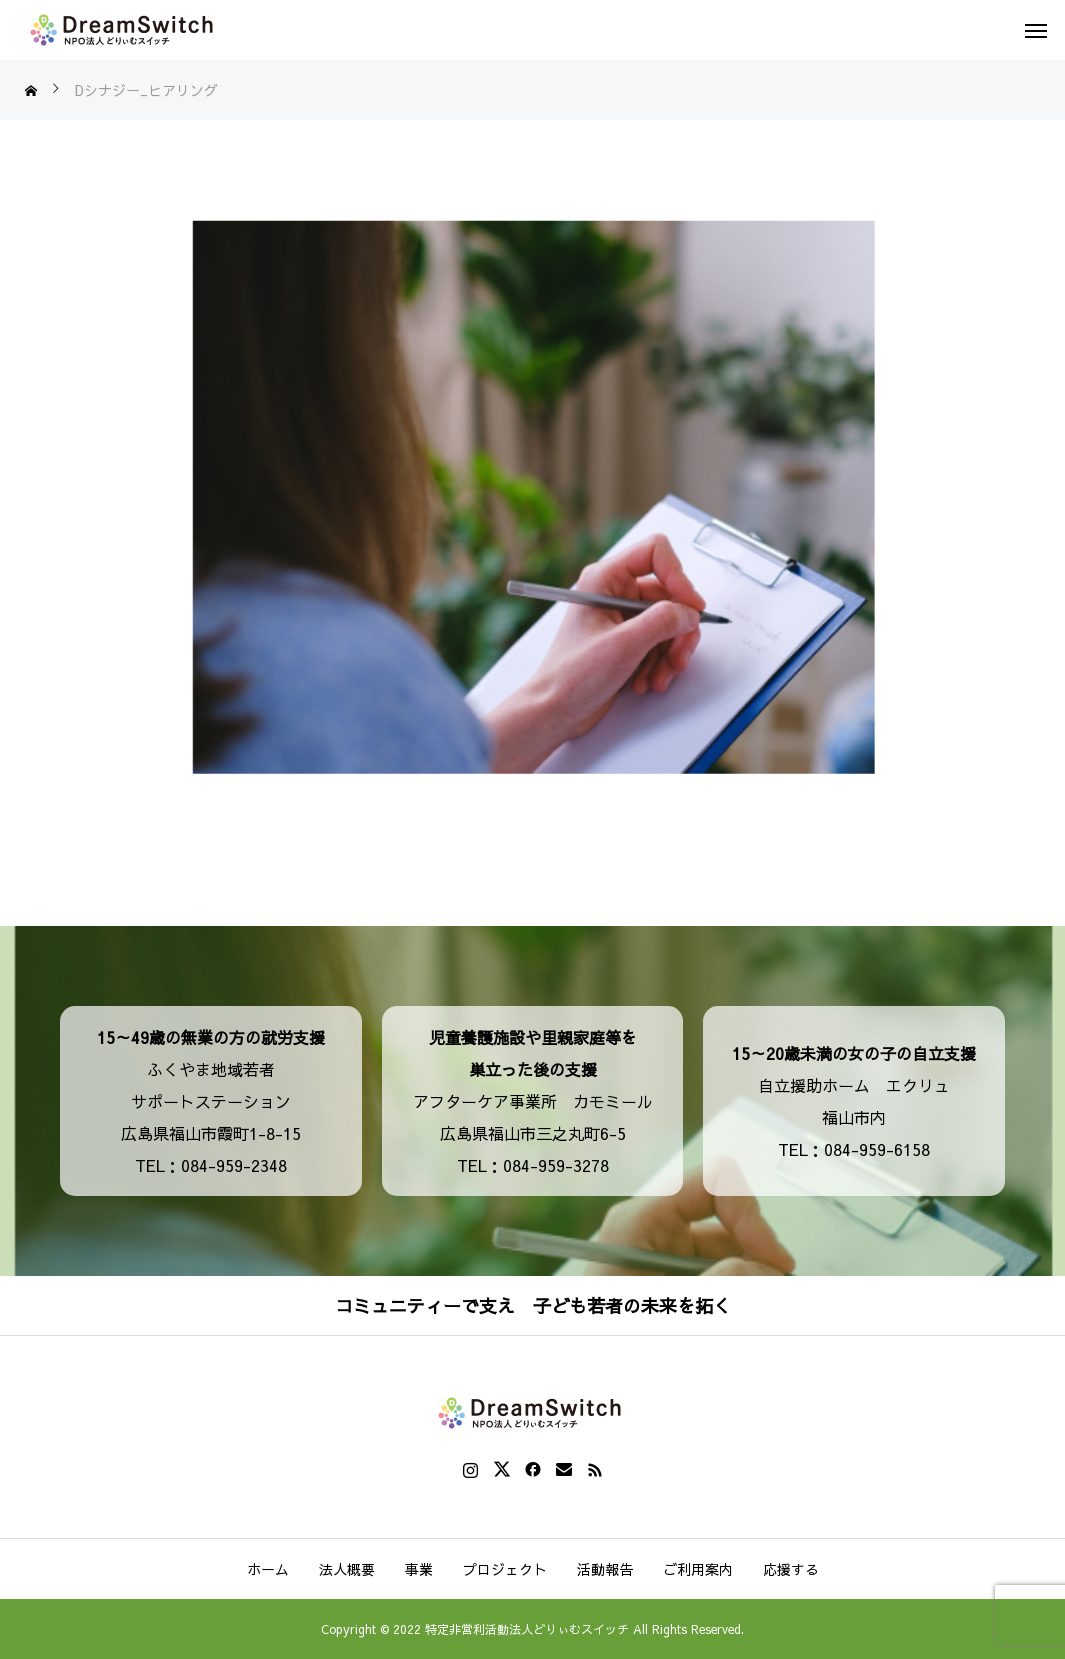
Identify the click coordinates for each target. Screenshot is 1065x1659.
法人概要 (347, 1569)
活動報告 (605, 1569)
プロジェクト (505, 1569)
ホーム (268, 1569)
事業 (419, 1569)
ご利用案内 (698, 1569)
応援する (791, 1569)
